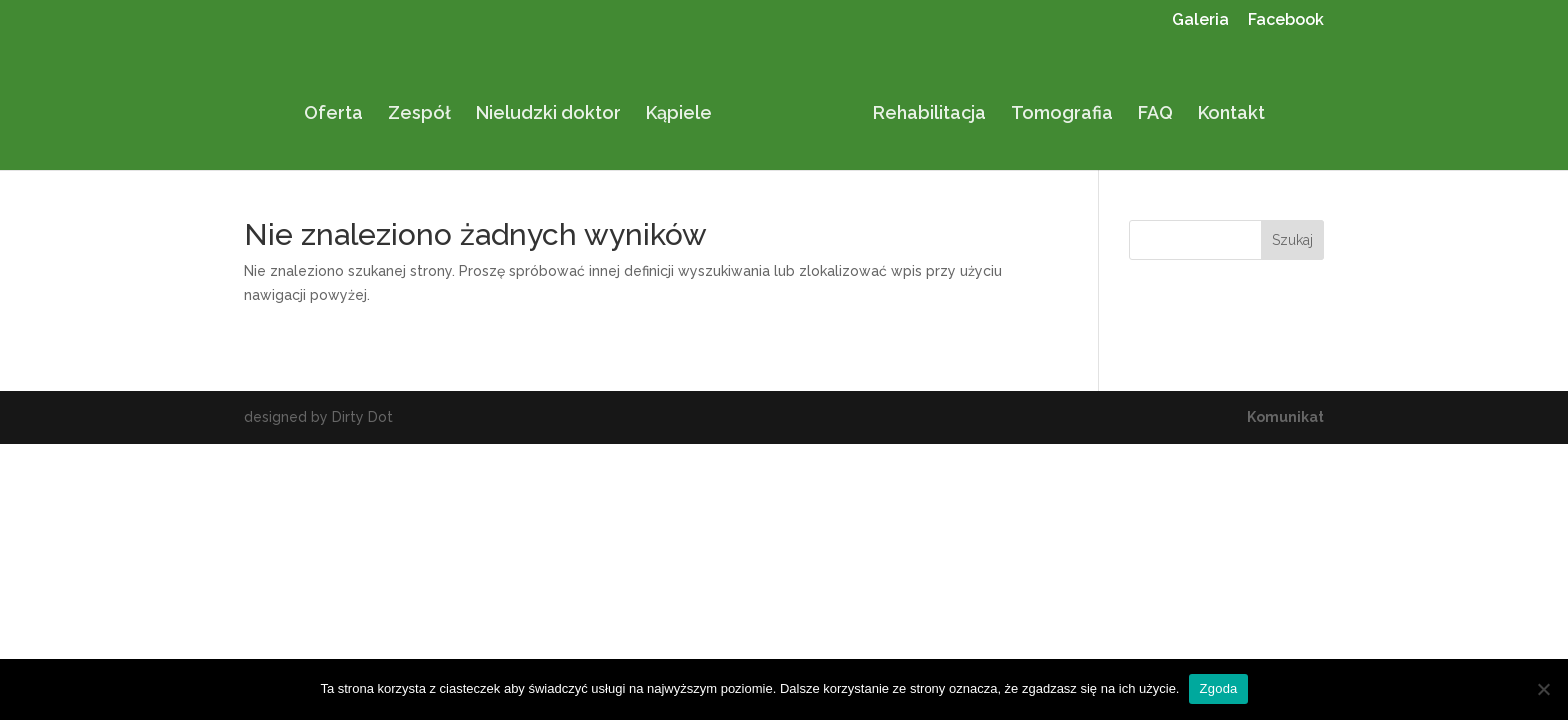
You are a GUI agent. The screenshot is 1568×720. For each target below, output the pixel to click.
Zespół (426, 107)
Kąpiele (686, 107)
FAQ (1148, 107)
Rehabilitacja (922, 107)
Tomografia (1055, 107)
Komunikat (1285, 417)
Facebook (1286, 20)
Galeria (1200, 20)
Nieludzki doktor (555, 107)
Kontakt (1224, 107)
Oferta (340, 107)
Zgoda (1218, 688)
